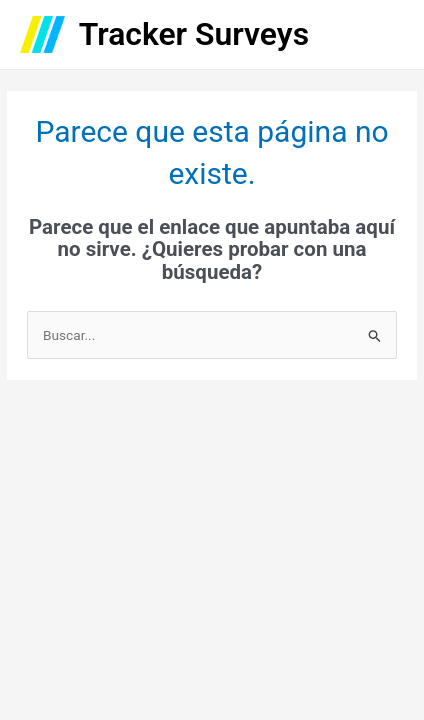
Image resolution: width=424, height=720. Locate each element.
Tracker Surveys (194, 34)
